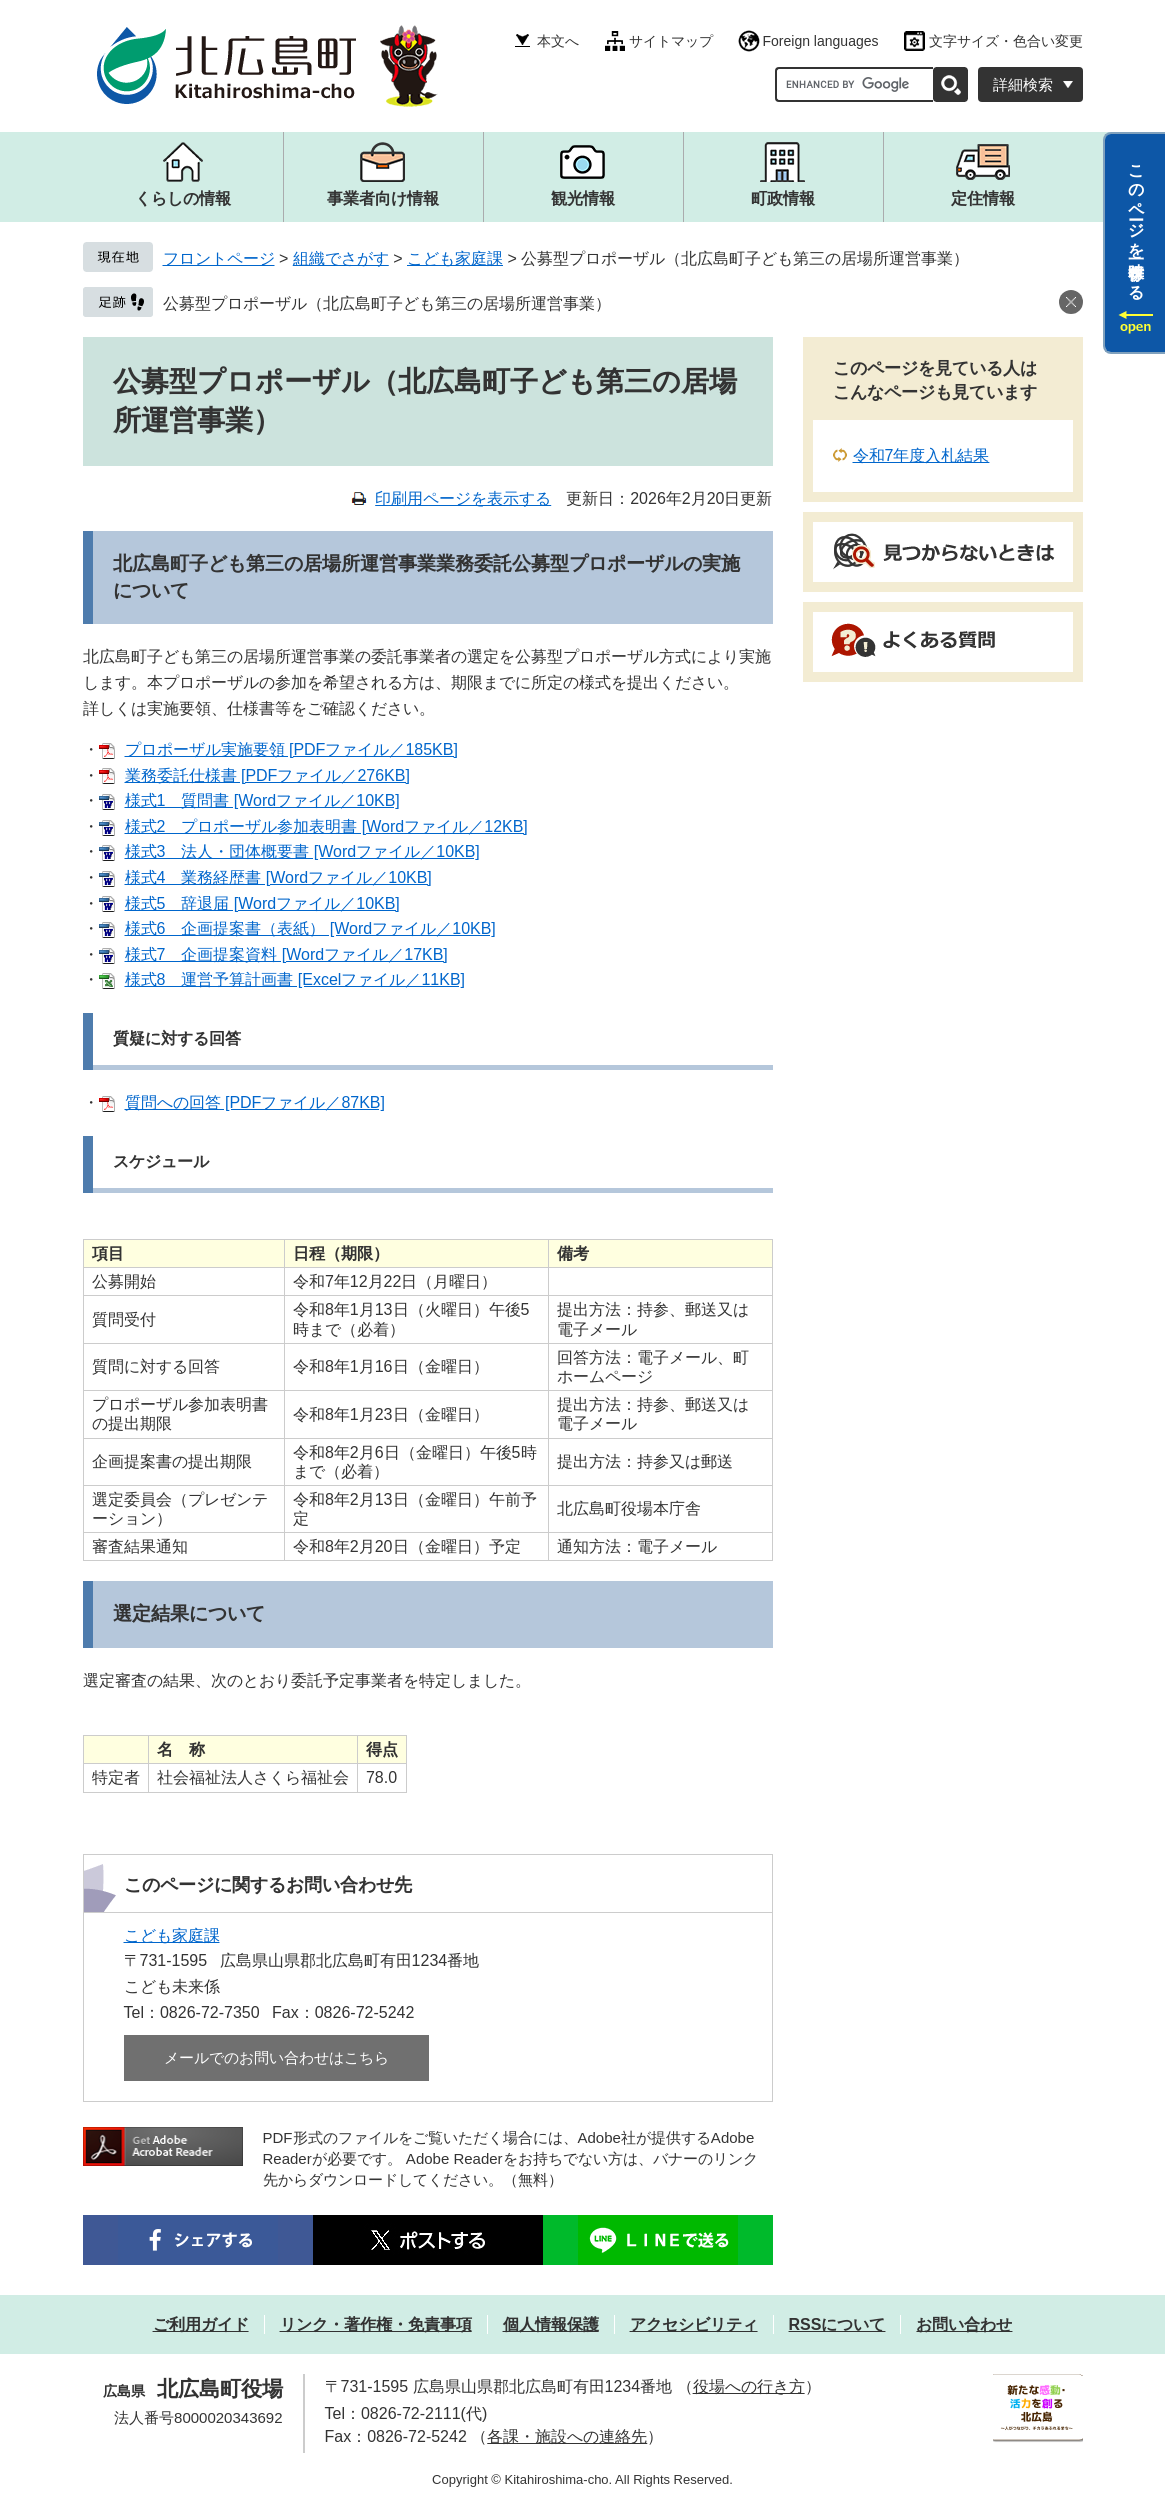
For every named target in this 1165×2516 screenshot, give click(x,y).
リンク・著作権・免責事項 (376, 2324)
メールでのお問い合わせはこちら (276, 2057)
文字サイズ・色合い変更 (1006, 41)
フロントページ (219, 258)
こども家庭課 (455, 258)
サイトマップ (671, 41)
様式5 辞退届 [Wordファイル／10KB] (262, 903)
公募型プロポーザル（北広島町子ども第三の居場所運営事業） (387, 303)
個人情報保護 (551, 2324)
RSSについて (837, 2324)
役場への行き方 (749, 2386)
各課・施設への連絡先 (567, 2436)
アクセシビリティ (694, 2324)
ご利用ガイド (201, 2324)
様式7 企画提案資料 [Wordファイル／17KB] (286, 954)
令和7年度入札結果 (921, 455)
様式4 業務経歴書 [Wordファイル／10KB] (278, 877)
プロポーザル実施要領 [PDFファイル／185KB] (291, 749)
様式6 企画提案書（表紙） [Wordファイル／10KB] (310, 928)
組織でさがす (341, 258)
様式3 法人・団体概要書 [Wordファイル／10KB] (302, 851)
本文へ (558, 41)
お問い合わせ (964, 2324)
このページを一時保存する (1136, 223)
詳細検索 (1023, 84)
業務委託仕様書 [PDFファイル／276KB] (267, 775)
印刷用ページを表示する (463, 498)
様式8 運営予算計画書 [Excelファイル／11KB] (295, 979)
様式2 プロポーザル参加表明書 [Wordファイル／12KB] (326, 826)
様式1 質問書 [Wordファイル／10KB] (262, 800)
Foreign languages (821, 41)
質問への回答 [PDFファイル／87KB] (255, 1102)
